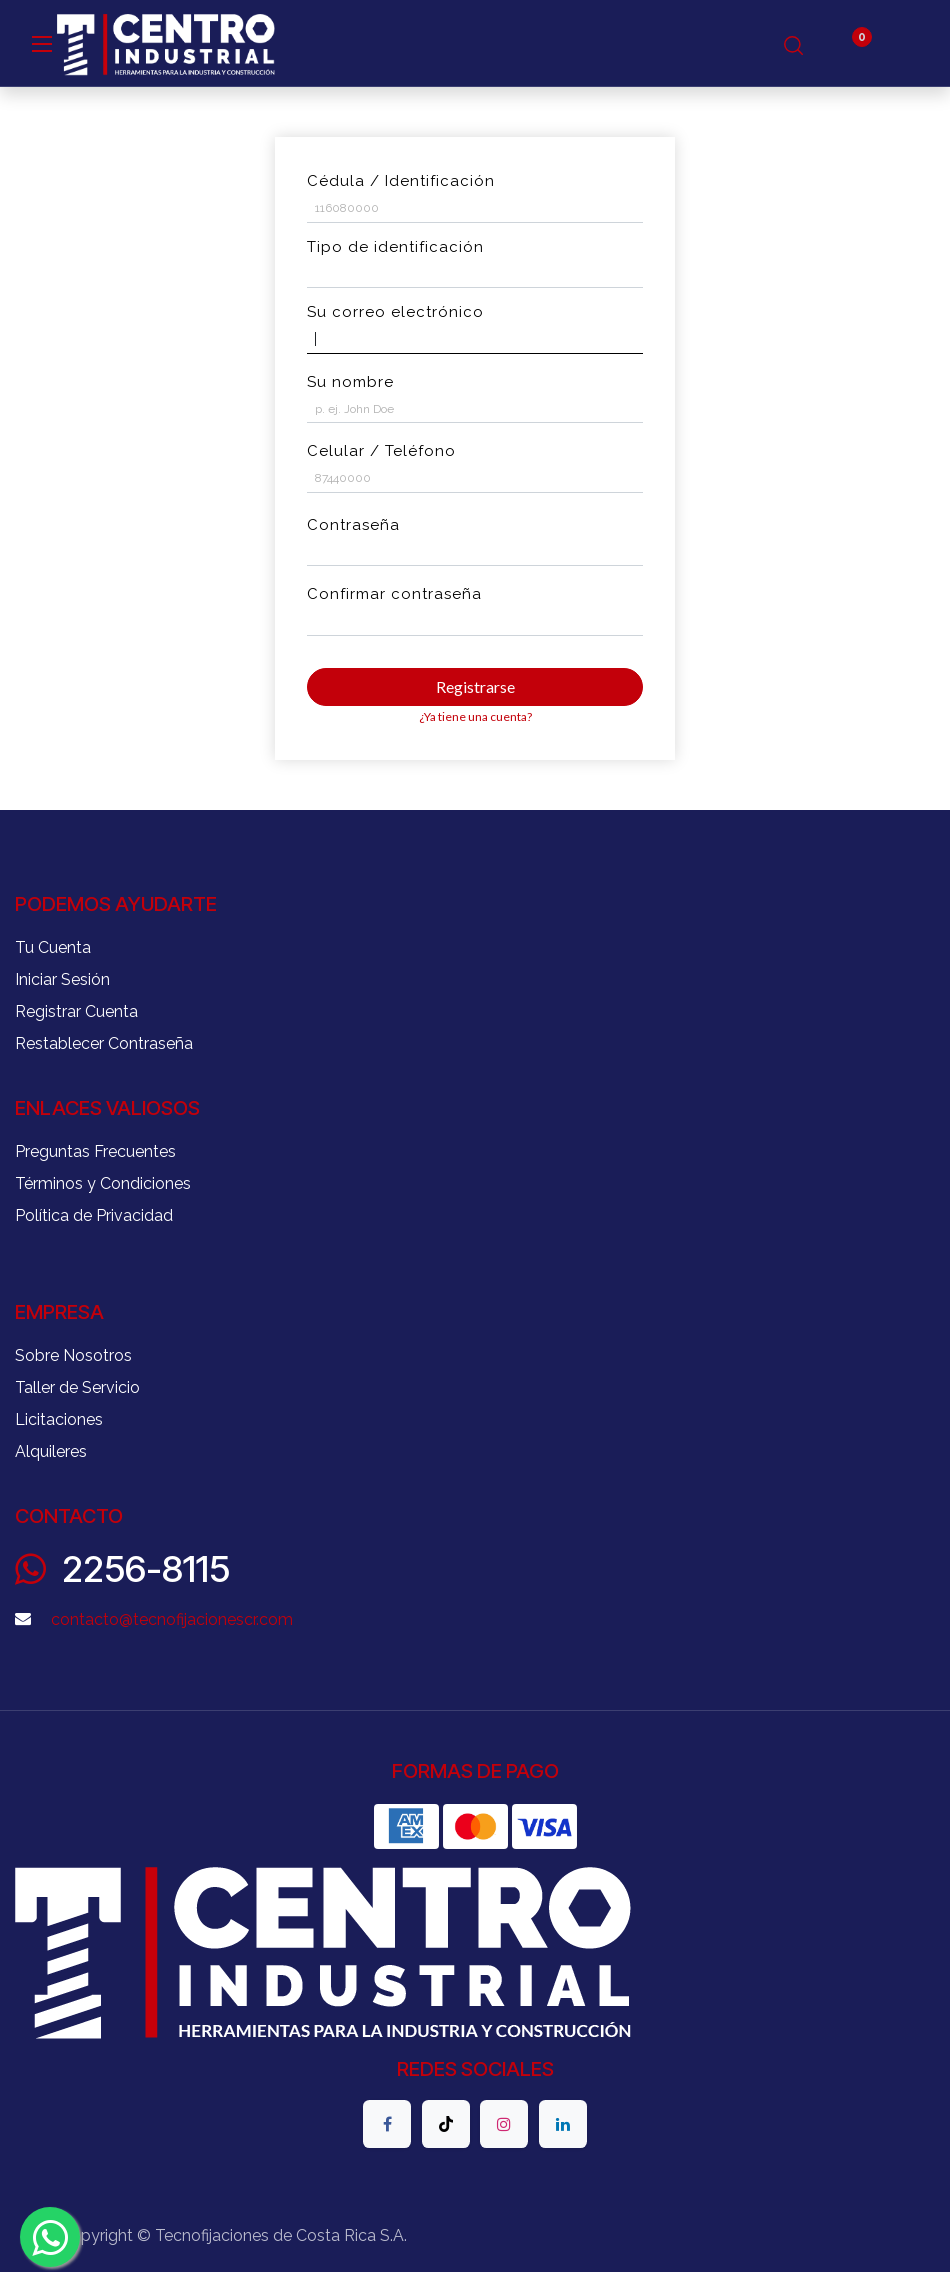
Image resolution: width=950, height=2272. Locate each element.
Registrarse (475, 686)
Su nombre (350, 382)
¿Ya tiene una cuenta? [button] (475, 716)
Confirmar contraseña (394, 594)
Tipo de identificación (395, 247)
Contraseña (353, 525)
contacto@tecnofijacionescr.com (172, 1619)
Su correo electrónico (395, 312)
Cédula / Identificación (401, 181)
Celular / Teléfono (381, 451)
